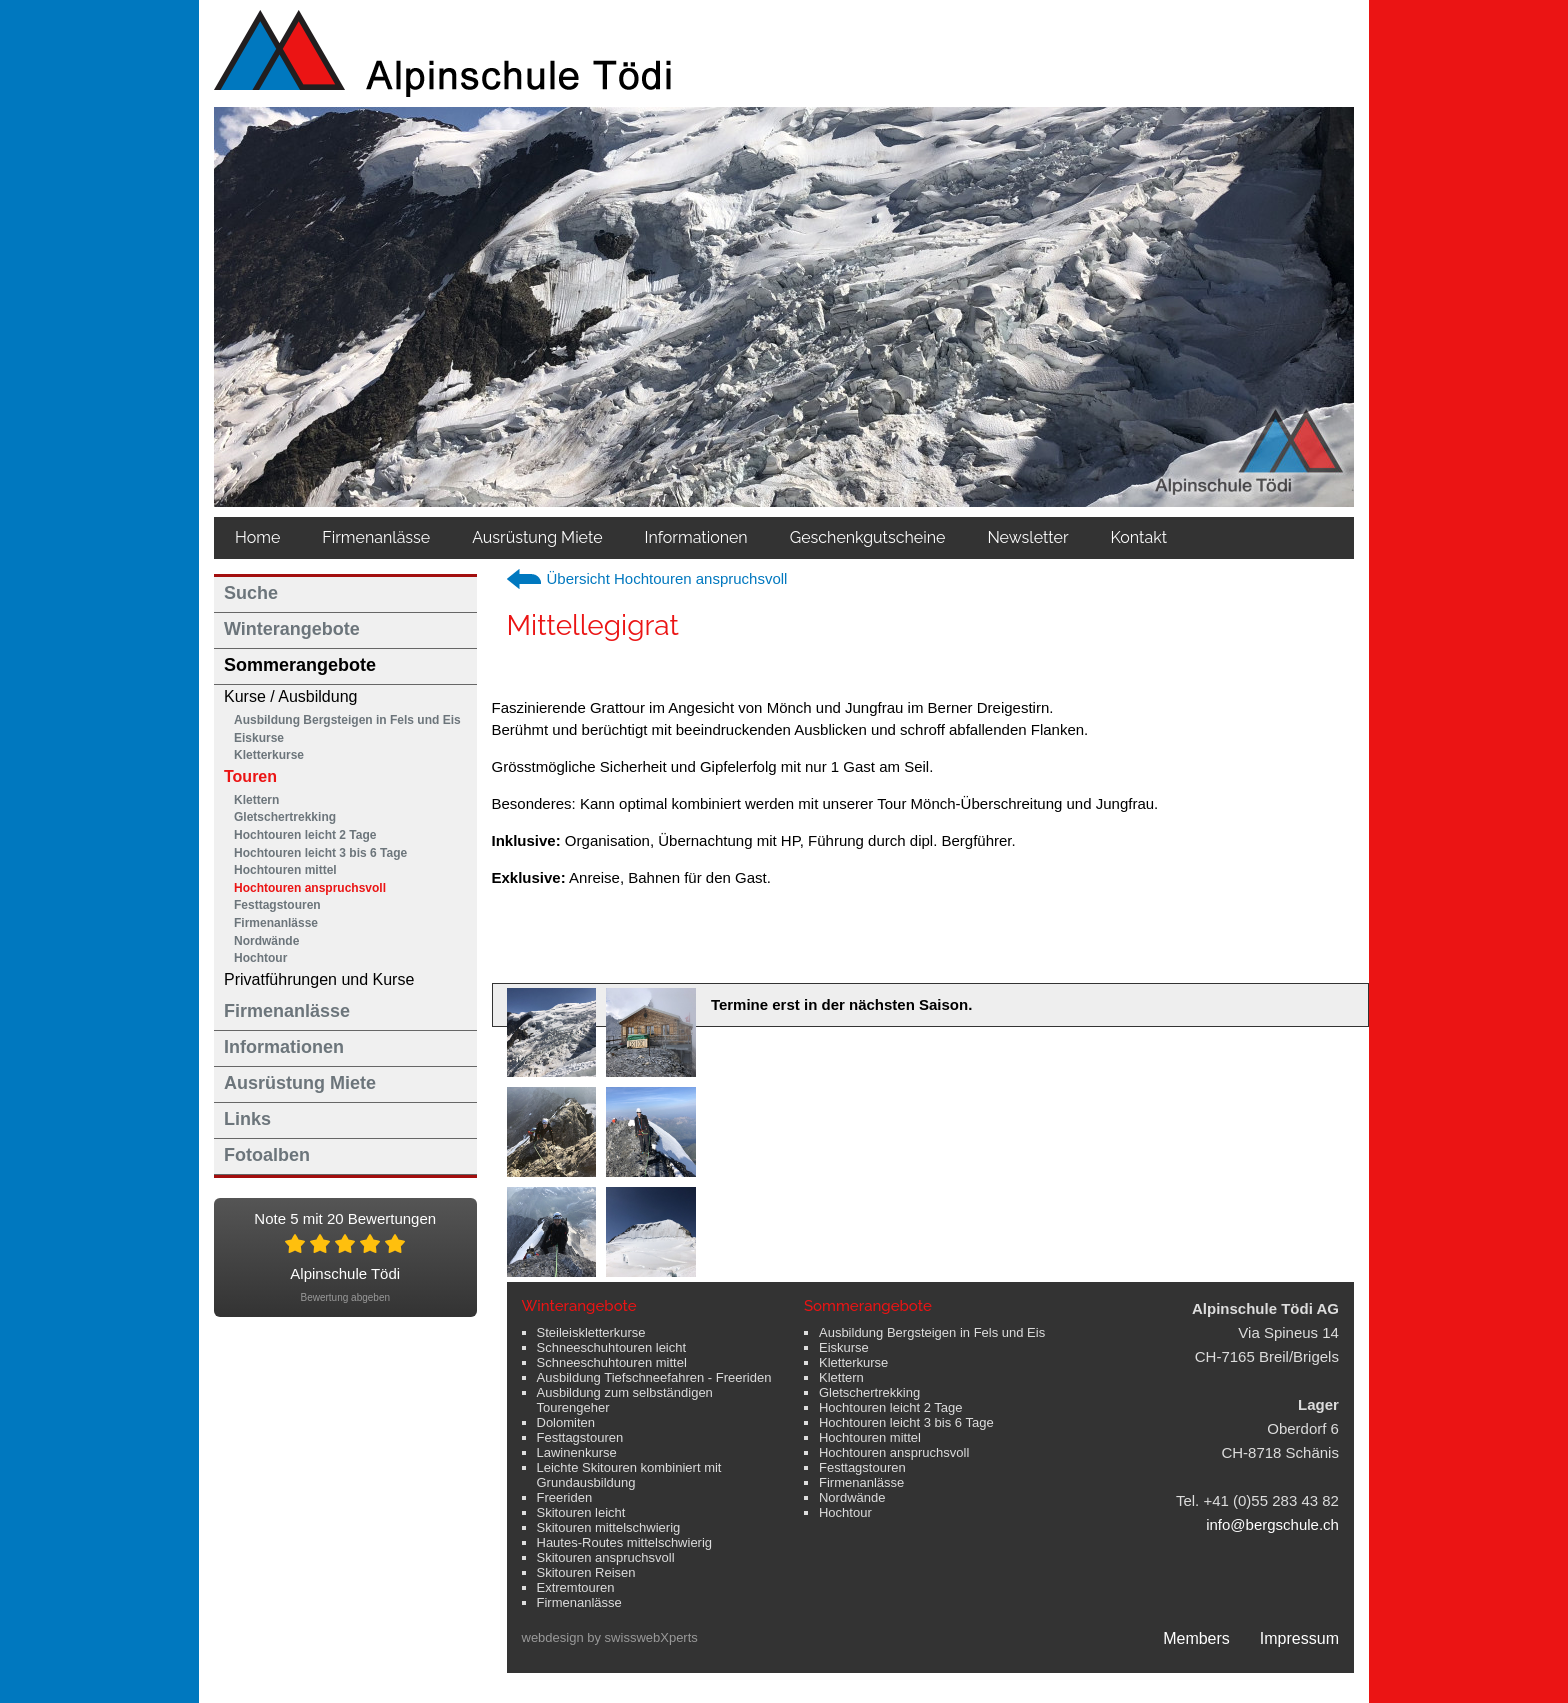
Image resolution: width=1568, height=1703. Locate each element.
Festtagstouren (277, 905)
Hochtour (260, 958)
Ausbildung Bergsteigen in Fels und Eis (347, 720)
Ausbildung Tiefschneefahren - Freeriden (654, 1377)
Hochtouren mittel (285, 870)
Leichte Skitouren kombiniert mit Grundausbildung (629, 1475)
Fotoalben (267, 1155)
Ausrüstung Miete (537, 537)
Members (1196, 1638)
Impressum (1299, 1638)
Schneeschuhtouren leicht (612, 1347)
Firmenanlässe (376, 537)
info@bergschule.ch (1272, 1524)
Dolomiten (566, 1422)
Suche (251, 593)
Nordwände (266, 941)
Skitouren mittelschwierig (609, 1527)
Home (257, 537)
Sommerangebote (300, 665)
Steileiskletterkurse (591, 1332)
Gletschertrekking (285, 817)
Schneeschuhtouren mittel (612, 1362)
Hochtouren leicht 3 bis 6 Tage (320, 853)
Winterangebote (292, 629)
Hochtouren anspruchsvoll (310, 888)
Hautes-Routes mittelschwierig (625, 1542)
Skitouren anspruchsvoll (606, 1557)
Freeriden (565, 1497)
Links (247, 1119)
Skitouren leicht (581, 1512)
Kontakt (1139, 537)
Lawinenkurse (577, 1452)
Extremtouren (576, 1587)
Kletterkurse (269, 755)
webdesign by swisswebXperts (610, 1637)
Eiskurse (259, 738)
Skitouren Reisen (586, 1572)
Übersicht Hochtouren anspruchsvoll (667, 578)
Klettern (256, 800)
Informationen (696, 537)
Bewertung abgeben (345, 1297)
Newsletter (1027, 537)
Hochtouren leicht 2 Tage (305, 835)
